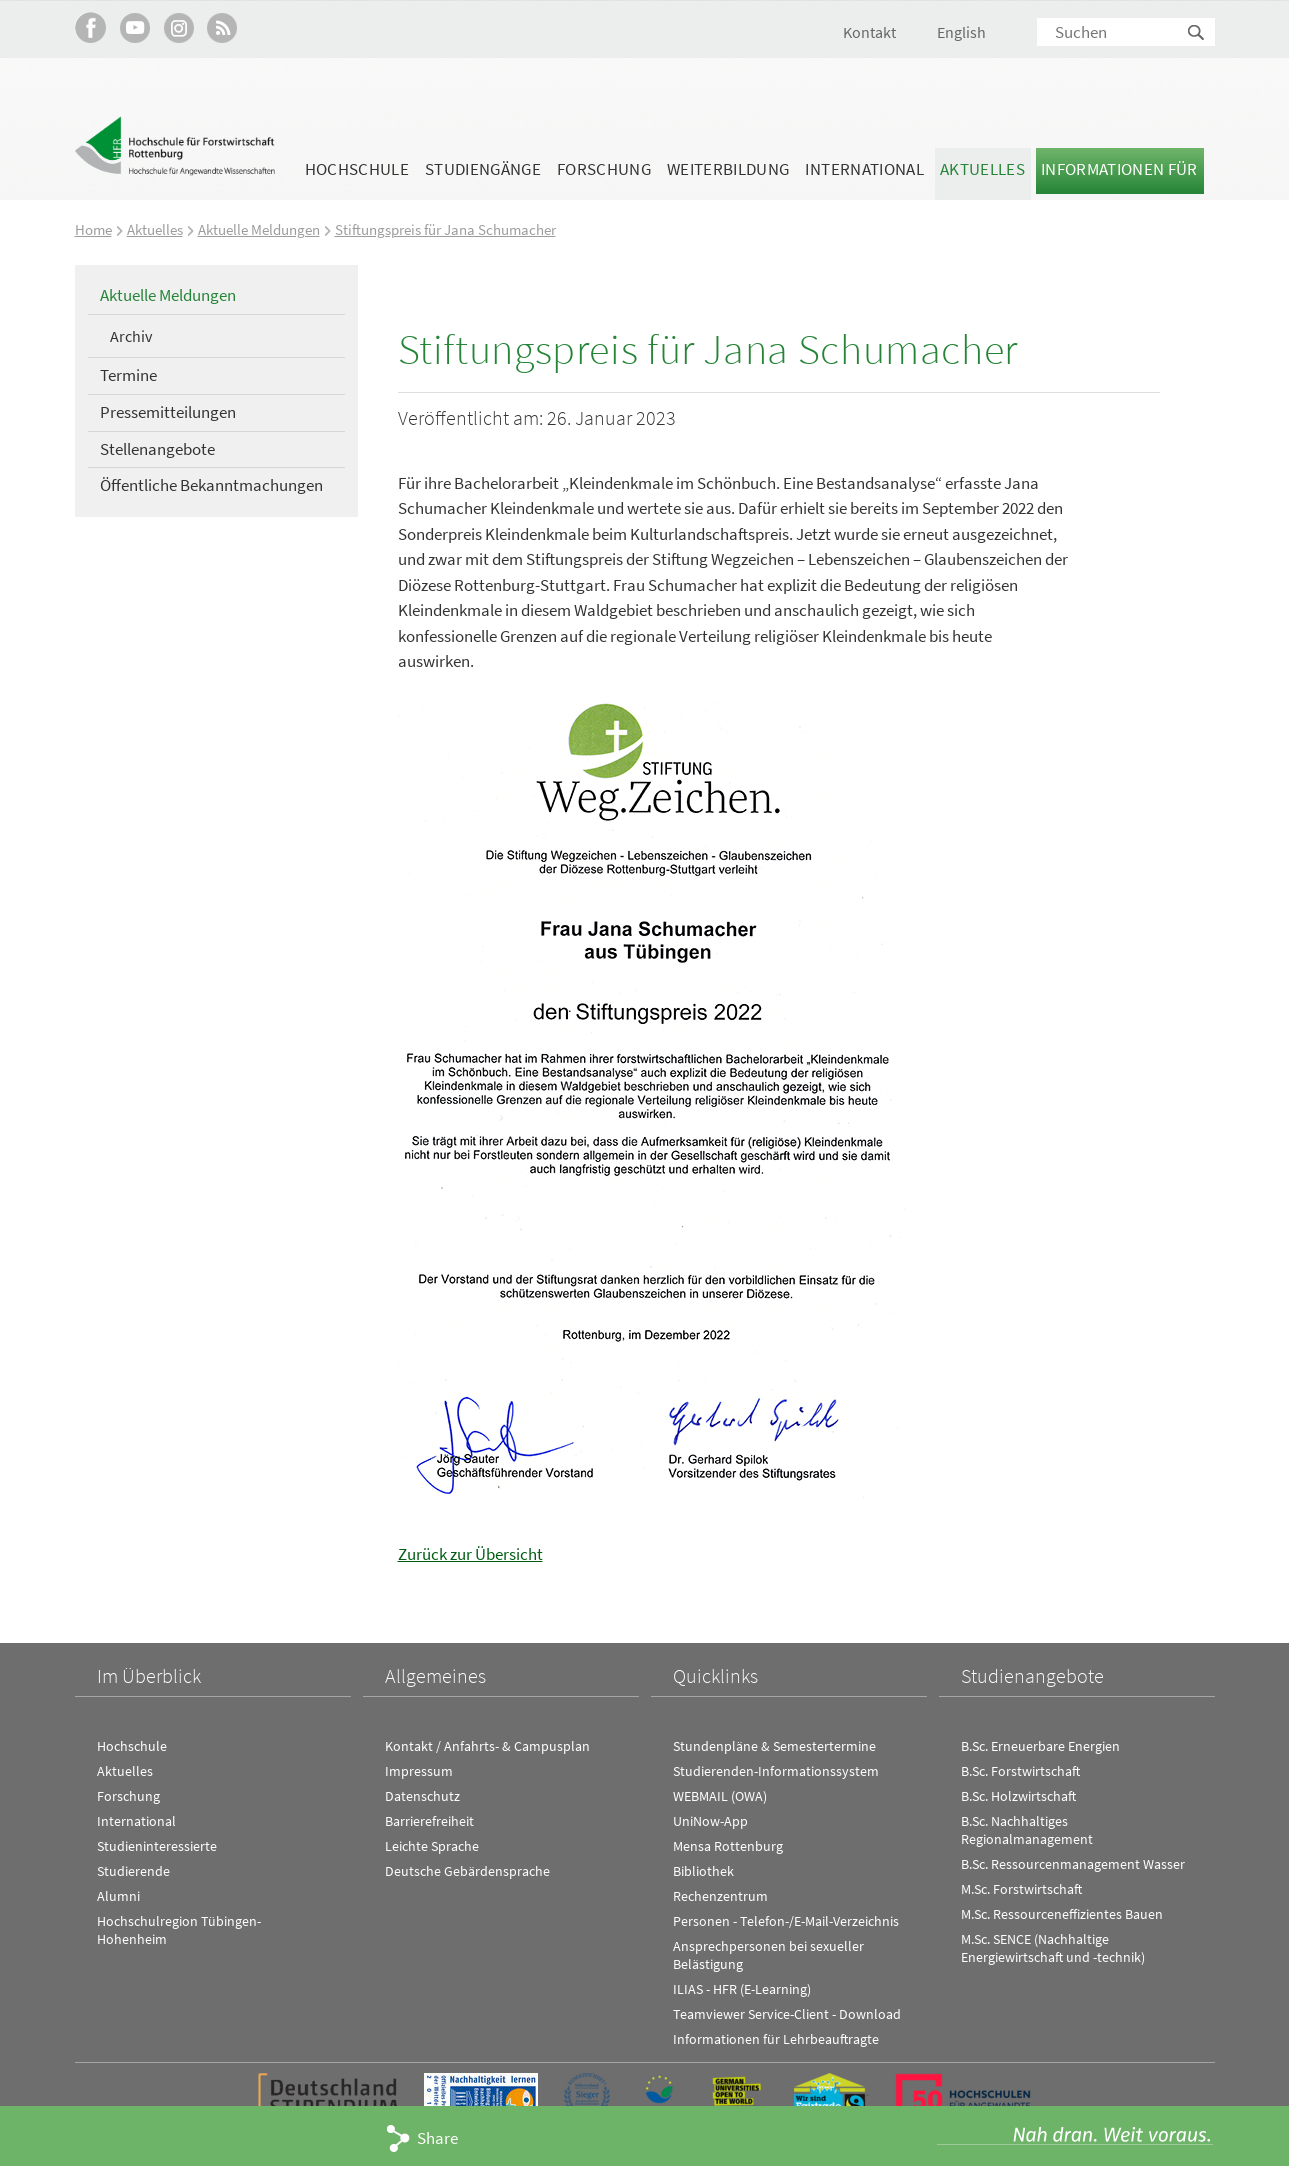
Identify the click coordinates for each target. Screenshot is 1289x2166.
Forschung (604, 169)
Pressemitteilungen (168, 411)
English (961, 32)
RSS (222, 27)
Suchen (1197, 33)
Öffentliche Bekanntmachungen (211, 485)
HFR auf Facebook (90, 27)
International (864, 169)
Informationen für (1119, 169)
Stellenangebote (157, 448)
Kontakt (869, 32)
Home (93, 229)
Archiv (131, 335)
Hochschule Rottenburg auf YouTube (134, 27)
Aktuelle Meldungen (259, 229)
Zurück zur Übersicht (470, 1553)
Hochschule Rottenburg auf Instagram (178, 27)
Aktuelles (982, 169)
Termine (128, 375)
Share (437, 2138)
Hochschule (357, 169)
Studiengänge (483, 169)
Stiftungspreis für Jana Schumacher (445, 229)
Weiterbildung (728, 169)
